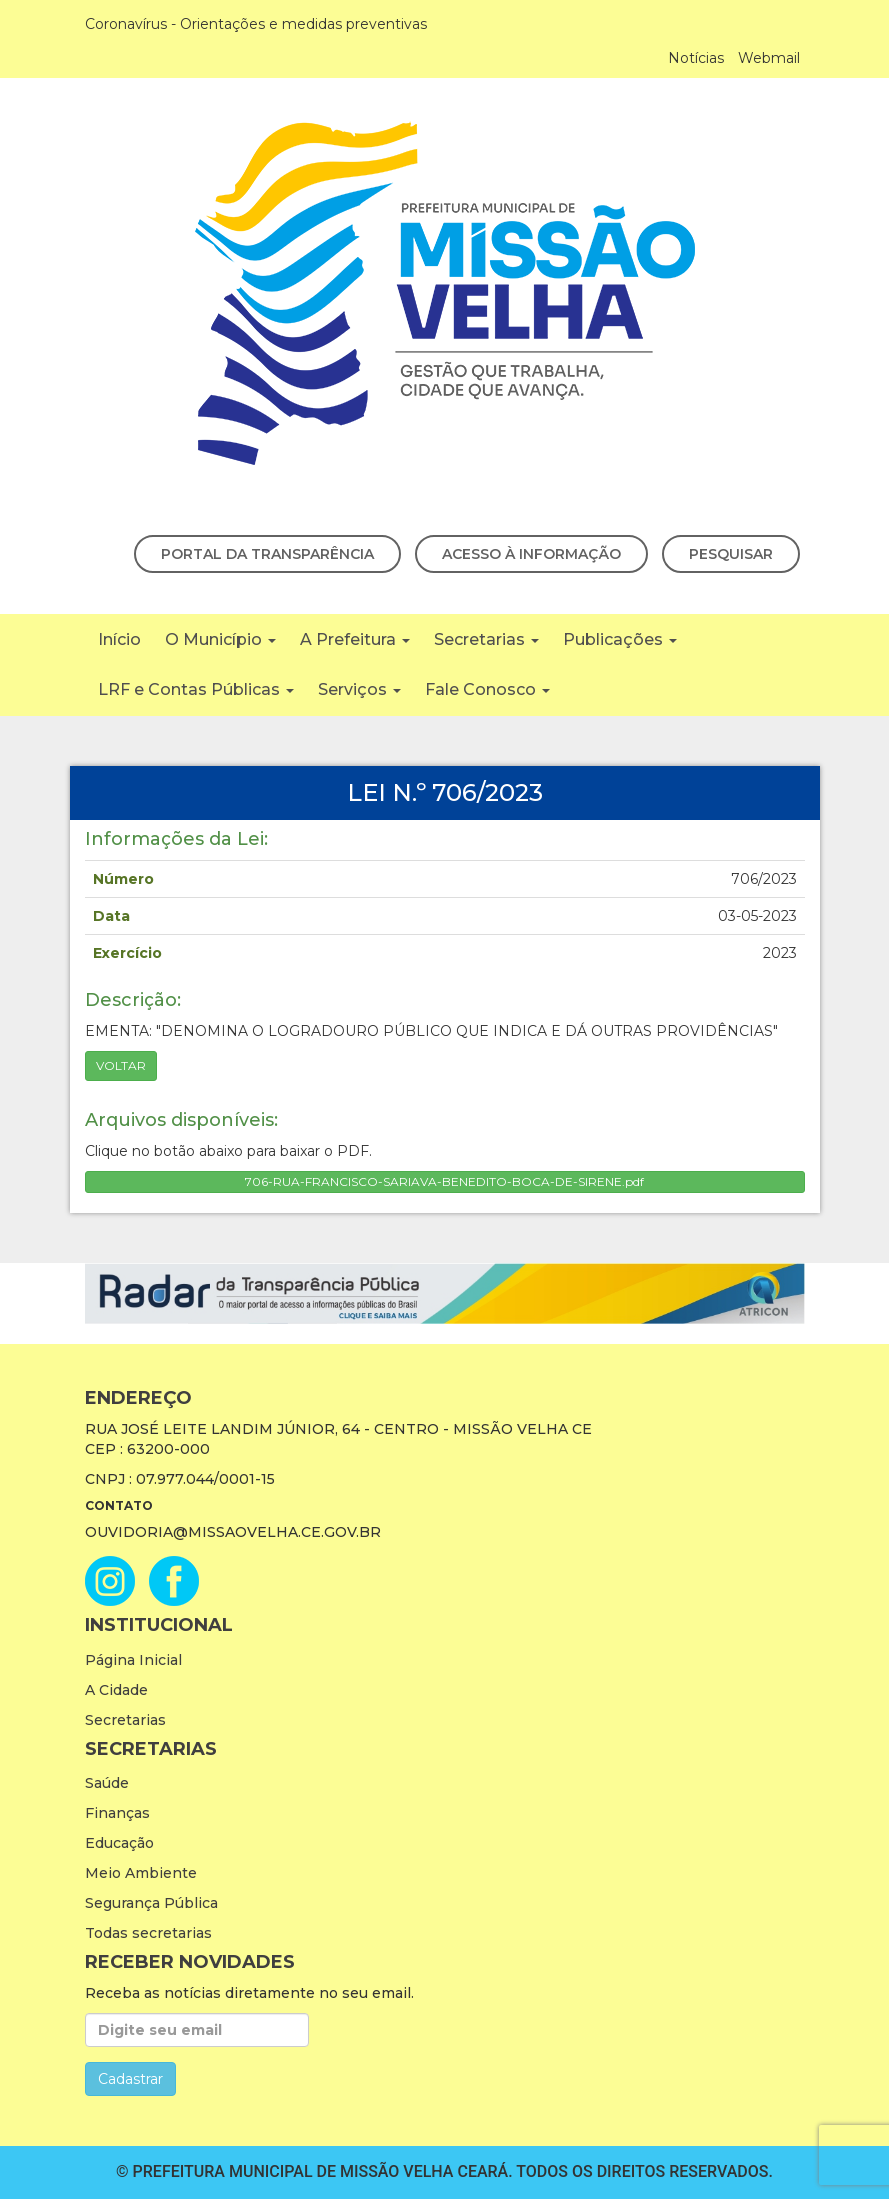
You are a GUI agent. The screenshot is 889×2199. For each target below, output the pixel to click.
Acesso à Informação (531, 554)
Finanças (117, 1813)
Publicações (620, 639)
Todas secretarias (148, 1933)
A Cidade (116, 1690)
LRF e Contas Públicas (196, 689)
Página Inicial (133, 1660)
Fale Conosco (487, 689)
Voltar (121, 1065)
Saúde (107, 1783)
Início (119, 639)
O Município (220, 639)
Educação (119, 1843)
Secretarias (486, 639)
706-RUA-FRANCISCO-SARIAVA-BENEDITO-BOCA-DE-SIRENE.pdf (444, 1181)
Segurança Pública (151, 1903)
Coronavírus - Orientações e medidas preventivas (256, 24)
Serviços (359, 689)
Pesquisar (731, 554)
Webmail (769, 58)
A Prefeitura (355, 639)
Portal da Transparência (267, 554)
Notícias (696, 58)
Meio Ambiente (141, 1873)
